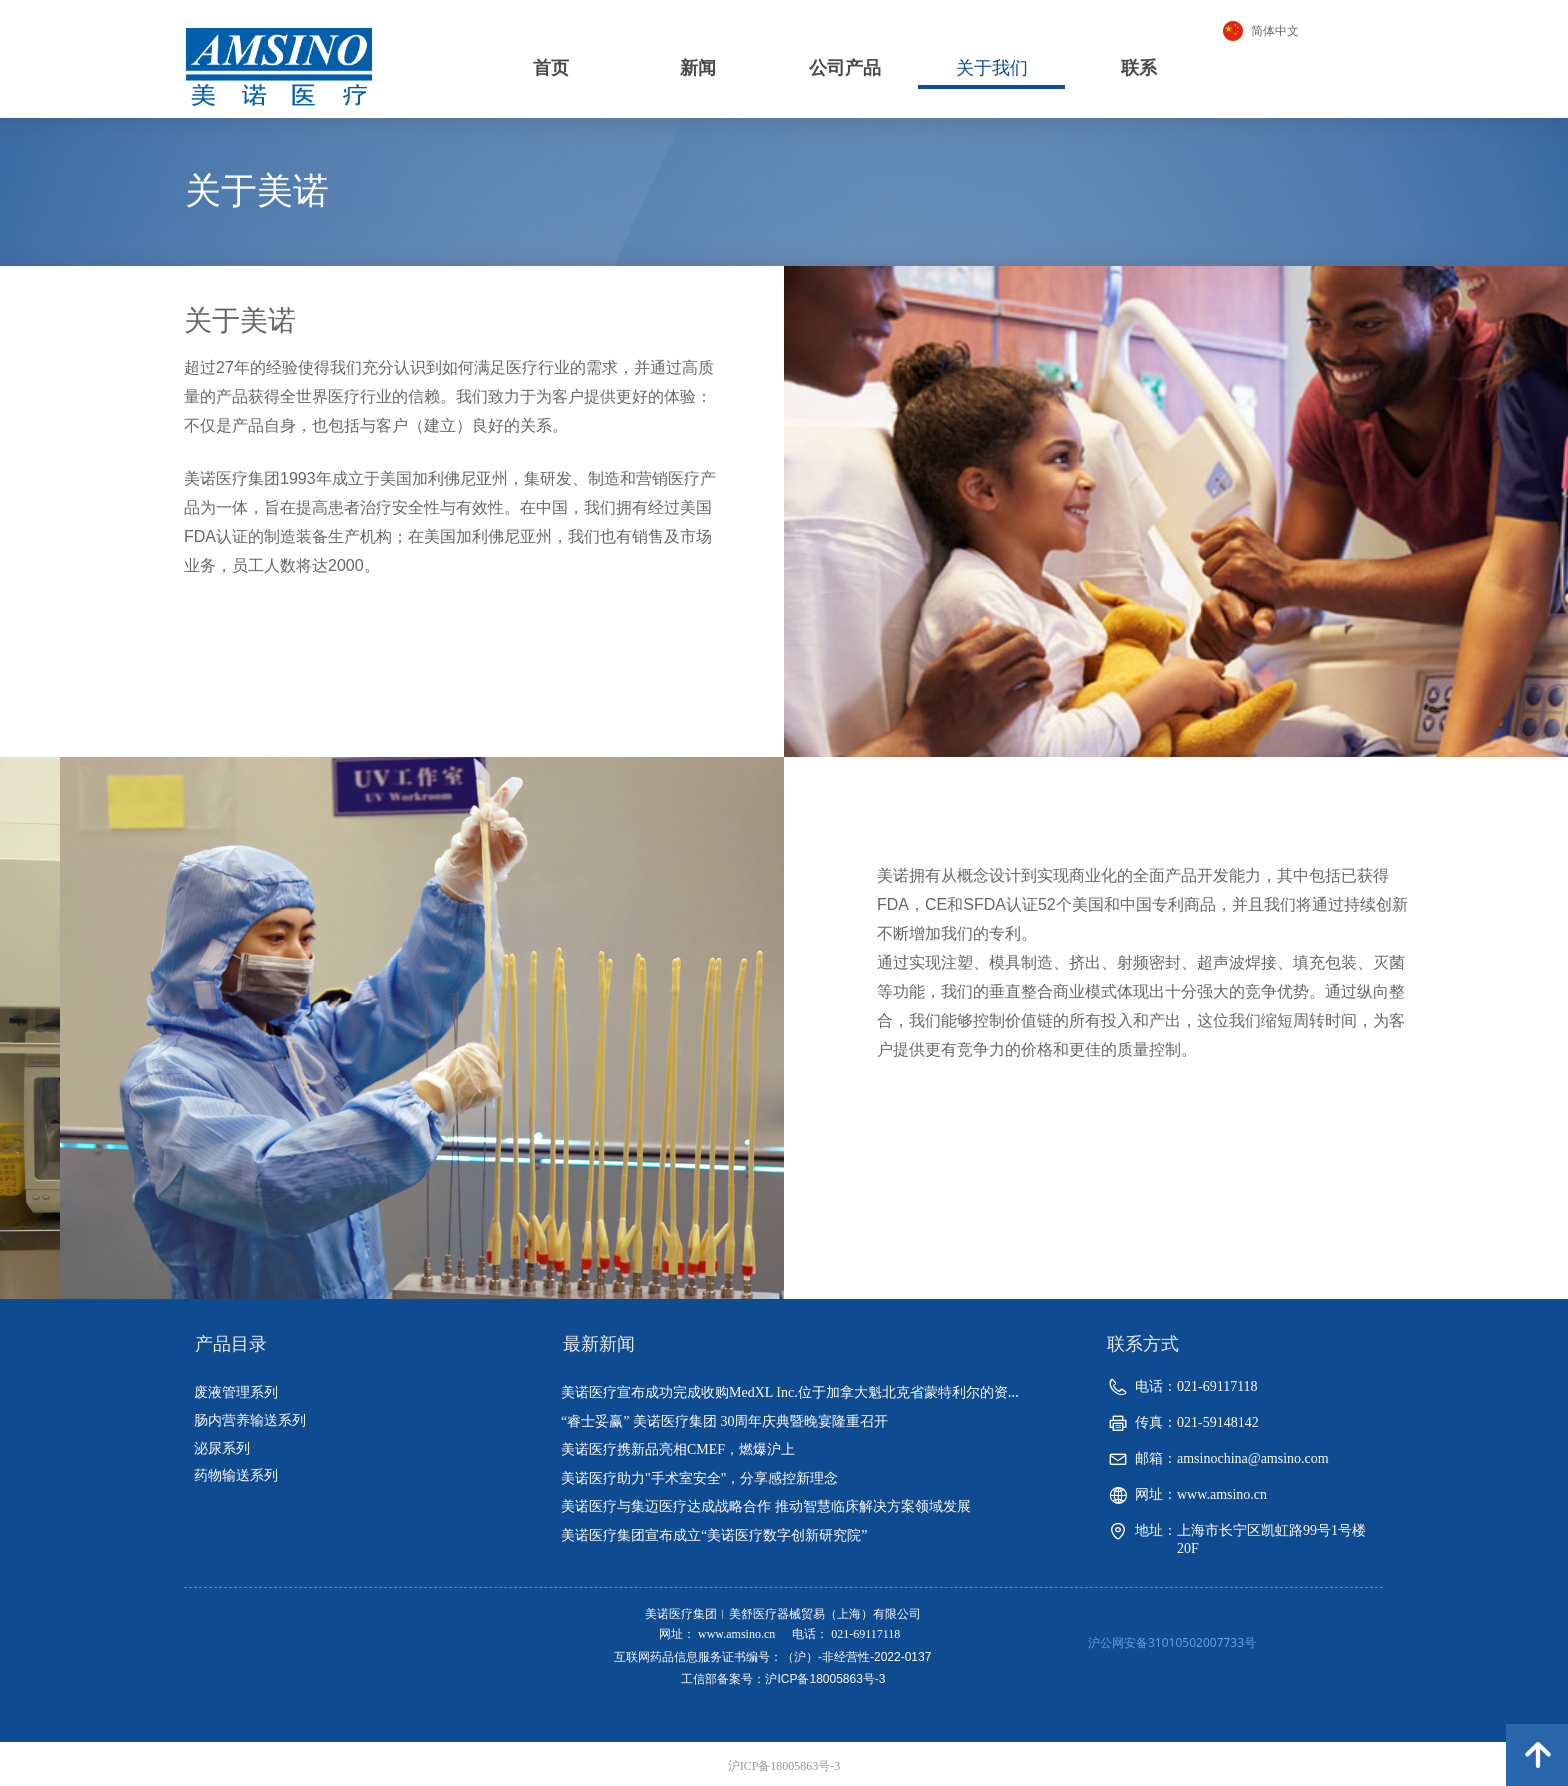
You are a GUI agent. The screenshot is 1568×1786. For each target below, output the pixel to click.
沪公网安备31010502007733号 (1172, 1642)
